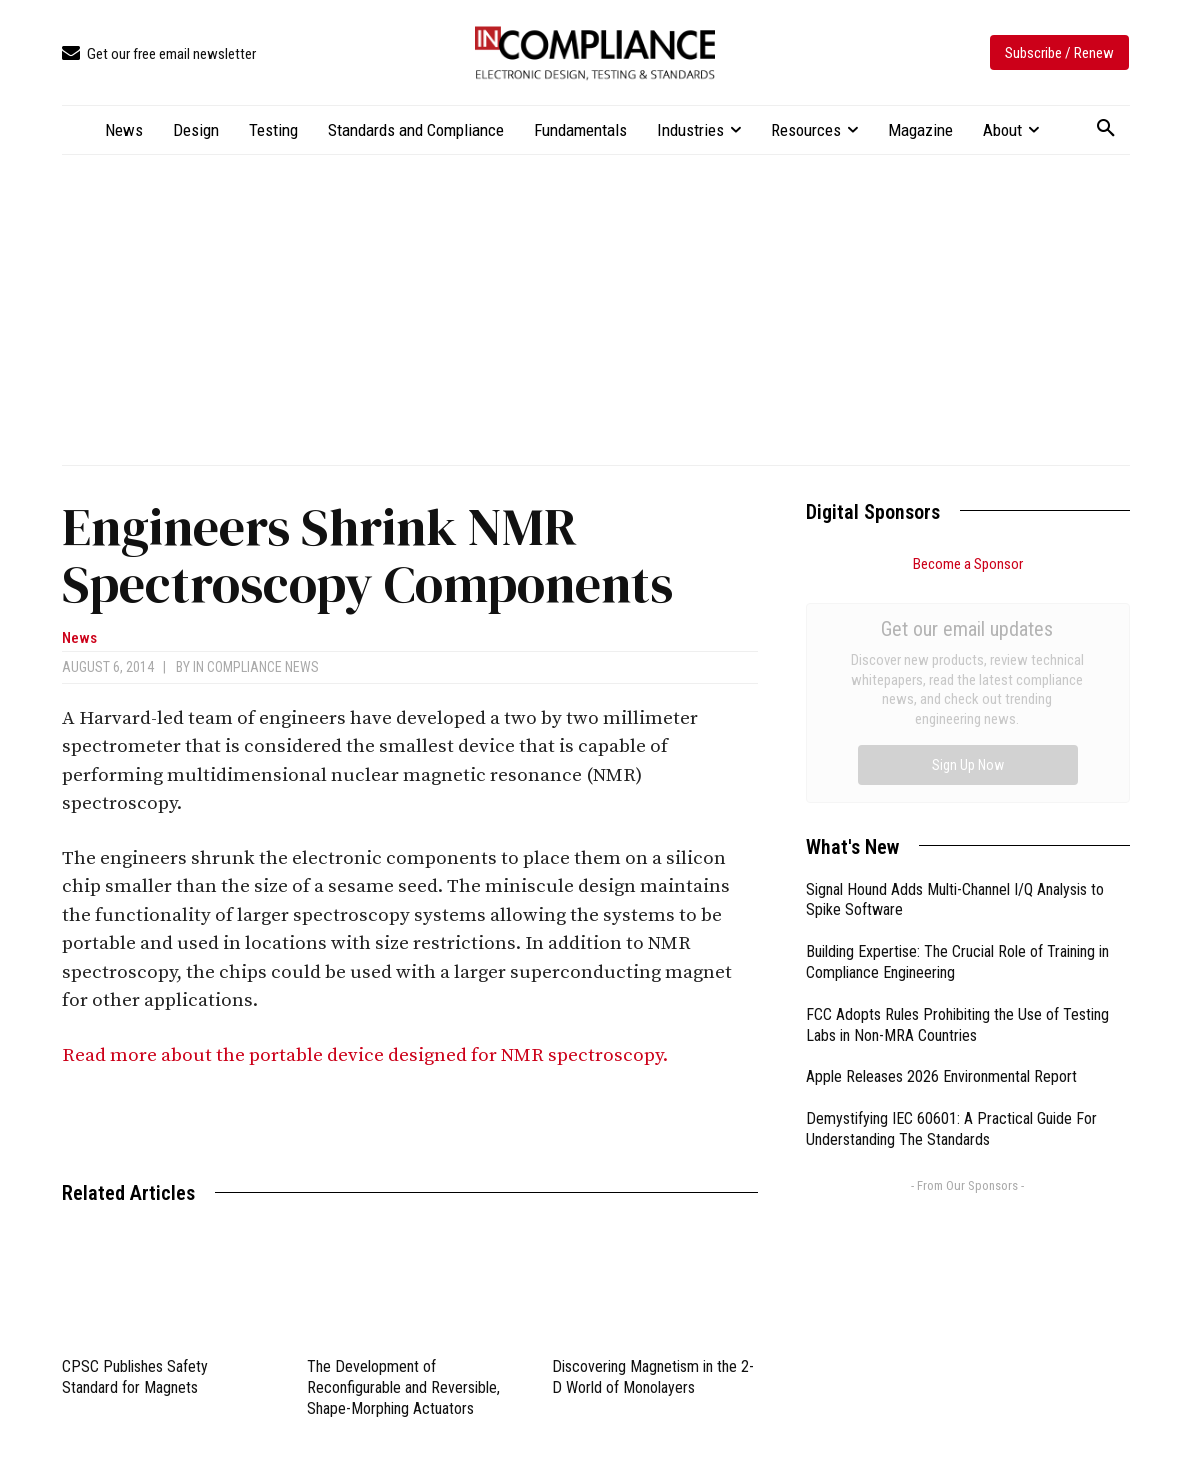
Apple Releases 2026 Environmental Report (941, 851)
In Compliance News (256, 667)
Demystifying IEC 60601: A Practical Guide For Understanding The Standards (951, 904)
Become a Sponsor (968, 564)
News (79, 638)
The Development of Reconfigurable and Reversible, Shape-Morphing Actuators (403, 1387)
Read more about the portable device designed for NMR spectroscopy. (369, 1055)
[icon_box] (159, 54)
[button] (1106, 129)
